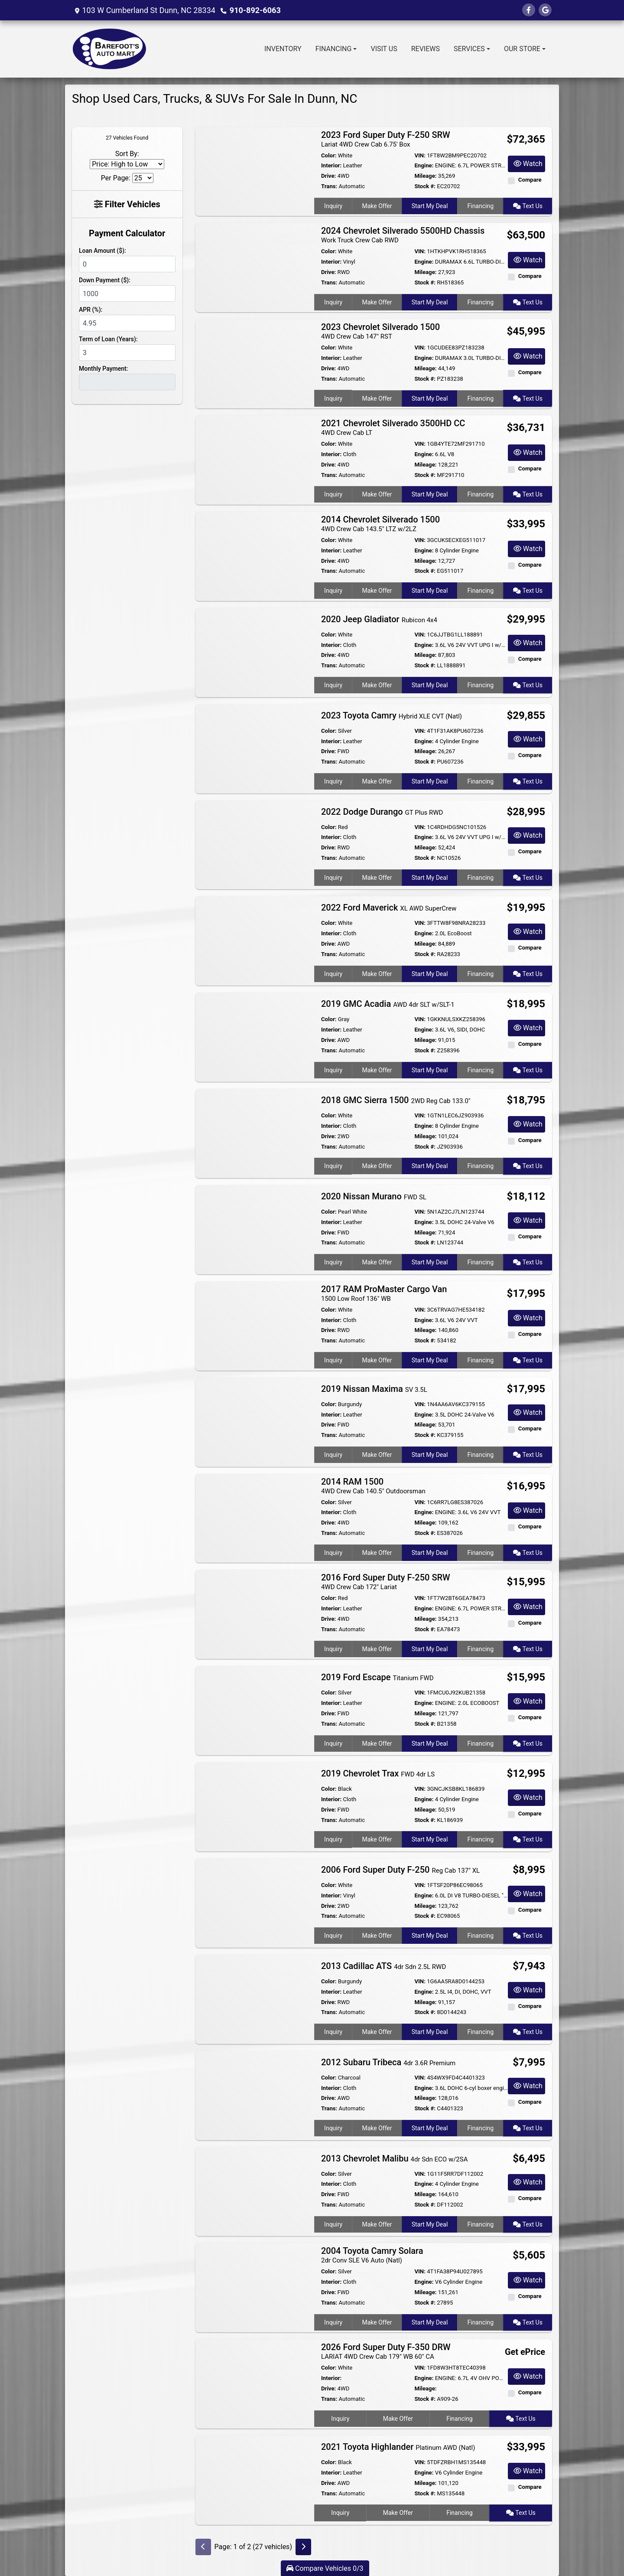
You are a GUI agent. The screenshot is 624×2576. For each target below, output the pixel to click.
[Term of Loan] (127, 352)
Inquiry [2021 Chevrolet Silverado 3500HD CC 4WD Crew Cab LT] (333, 494)
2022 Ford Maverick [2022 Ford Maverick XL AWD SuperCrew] (388, 907)
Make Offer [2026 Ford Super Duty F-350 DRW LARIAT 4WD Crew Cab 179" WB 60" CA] (398, 2418)
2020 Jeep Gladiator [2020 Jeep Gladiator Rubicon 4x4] (379, 619)
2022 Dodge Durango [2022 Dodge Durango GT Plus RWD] (382, 811)
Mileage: (425, 176)
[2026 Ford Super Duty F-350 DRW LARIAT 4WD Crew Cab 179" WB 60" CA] (254, 2384)
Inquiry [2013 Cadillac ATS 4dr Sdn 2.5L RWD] (333, 2031)
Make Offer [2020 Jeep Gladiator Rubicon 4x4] (377, 685)
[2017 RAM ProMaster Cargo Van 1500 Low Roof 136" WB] (254, 1325)
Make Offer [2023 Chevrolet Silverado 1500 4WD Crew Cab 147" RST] (377, 398)
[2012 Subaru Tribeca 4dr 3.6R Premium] (254, 2095)
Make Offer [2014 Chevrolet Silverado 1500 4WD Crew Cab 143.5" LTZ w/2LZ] (377, 590)
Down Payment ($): (104, 280)
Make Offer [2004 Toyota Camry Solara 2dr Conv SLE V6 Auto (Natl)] (377, 2322)
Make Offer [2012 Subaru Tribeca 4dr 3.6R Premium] (377, 2128)
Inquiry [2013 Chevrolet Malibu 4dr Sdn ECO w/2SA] (333, 2224)
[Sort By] (127, 164)
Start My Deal (430, 205)
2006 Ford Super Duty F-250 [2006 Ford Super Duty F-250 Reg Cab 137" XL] (400, 1869)
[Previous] (203, 2547)
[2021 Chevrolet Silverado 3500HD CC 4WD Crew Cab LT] (254, 459)
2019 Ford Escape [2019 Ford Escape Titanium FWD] (377, 1677)
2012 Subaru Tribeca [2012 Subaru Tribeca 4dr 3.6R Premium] (388, 2062)
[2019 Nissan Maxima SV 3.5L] (254, 1421)
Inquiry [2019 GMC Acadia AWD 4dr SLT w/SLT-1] (333, 1070)
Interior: (331, 165)
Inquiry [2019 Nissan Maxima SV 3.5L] (333, 1454)
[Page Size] (142, 178)
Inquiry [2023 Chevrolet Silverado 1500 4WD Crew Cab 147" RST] (333, 398)
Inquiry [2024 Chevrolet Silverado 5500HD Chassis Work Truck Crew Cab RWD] (333, 302)
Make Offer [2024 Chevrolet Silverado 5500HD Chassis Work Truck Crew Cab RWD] (377, 302)
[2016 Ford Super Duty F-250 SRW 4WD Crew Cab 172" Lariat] (254, 1614)
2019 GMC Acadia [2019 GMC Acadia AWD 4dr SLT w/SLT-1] (388, 1004)
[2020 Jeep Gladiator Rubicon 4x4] (254, 652)
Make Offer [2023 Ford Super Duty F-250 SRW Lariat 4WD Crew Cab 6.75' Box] (377, 205)
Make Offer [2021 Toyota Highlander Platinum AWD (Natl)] (398, 2512)
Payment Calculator (127, 233)
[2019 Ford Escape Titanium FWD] (254, 1710)
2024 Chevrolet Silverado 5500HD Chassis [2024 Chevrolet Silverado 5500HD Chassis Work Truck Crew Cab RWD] (402, 234)
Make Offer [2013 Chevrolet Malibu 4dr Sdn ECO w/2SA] (377, 2224)
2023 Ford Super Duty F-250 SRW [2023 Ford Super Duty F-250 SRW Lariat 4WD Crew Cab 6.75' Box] (385, 139)
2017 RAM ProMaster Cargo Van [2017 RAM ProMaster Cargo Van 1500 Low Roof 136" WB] (384, 1293)
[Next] (303, 2547)
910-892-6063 (255, 10)
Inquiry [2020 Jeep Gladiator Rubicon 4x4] (333, 685)
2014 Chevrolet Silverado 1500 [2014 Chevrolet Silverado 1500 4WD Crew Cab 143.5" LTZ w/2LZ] (380, 523)
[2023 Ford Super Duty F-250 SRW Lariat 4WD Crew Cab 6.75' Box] (254, 171)
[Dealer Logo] (110, 49)
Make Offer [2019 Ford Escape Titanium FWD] (377, 1743)
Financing (481, 205)
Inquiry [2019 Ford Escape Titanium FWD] (333, 1743)
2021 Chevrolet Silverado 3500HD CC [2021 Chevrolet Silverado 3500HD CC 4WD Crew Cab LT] (393, 427)
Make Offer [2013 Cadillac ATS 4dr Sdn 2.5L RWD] (377, 2031)
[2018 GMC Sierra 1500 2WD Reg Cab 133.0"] (254, 1133)
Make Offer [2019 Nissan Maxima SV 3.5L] (377, 1454)
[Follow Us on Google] (545, 10)
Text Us (528, 205)
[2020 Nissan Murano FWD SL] (254, 1229)
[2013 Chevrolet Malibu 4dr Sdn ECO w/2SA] (254, 2191)
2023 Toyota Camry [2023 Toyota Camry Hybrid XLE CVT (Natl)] (391, 715)
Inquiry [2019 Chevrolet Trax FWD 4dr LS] (333, 1839)
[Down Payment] (127, 293)
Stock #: (425, 186)
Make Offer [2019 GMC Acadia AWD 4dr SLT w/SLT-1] (377, 1070)
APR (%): (90, 309)
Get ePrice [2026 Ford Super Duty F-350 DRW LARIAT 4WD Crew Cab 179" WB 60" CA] (525, 2352)
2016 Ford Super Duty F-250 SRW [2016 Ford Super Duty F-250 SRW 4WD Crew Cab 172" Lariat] (385, 1581)
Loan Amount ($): (102, 250)
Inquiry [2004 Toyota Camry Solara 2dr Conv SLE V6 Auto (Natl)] (333, 2322)
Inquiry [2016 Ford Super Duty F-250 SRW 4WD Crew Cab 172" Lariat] (333, 1649)
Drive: (328, 176)
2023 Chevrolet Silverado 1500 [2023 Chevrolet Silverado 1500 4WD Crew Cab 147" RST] (380, 331)
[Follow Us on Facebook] (528, 10)
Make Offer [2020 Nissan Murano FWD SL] (377, 1262)
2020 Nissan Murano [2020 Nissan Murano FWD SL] (373, 1196)
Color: (329, 155)
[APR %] (127, 323)
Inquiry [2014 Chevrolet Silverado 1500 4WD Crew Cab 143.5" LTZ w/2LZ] (333, 590)
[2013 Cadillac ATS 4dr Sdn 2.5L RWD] (254, 1999)
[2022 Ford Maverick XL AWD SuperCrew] (254, 941)
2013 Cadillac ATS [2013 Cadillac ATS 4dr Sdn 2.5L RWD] (383, 1966)
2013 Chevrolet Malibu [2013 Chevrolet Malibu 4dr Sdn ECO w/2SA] (394, 2158)
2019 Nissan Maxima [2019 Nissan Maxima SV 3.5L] (374, 1389)
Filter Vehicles (127, 204)
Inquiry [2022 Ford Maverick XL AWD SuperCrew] (333, 973)
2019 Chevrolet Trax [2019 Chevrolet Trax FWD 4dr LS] (378, 1773)
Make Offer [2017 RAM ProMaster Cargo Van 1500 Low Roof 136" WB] (377, 1360)
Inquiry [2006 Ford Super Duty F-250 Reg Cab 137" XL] (333, 1935)
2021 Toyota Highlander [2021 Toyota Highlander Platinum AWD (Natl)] (398, 2447)
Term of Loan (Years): (108, 339)
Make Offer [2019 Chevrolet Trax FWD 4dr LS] (377, 1839)
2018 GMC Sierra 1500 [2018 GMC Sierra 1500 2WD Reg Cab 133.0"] (396, 1100)
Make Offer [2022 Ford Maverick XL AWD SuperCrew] (377, 973)
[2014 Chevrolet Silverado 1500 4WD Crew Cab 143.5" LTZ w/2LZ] (254, 556)
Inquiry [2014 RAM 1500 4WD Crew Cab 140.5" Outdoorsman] (333, 1552)
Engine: (423, 165)
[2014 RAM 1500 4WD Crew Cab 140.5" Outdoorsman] (254, 1518)
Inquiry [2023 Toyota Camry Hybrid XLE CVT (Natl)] (333, 781)
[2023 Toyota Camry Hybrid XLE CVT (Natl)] (254, 748)
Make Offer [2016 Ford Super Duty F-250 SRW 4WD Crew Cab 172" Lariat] (377, 1649)
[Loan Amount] (127, 264)
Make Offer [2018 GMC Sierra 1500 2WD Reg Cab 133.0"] (377, 1165)
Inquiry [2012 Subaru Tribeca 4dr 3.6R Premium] (333, 2128)
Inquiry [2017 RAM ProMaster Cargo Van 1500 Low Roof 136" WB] (333, 1360)
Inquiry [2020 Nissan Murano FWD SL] (333, 1262)
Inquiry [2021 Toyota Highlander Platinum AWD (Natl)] (340, 2512)
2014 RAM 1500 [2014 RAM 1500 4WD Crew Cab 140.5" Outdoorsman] (373, 1485)
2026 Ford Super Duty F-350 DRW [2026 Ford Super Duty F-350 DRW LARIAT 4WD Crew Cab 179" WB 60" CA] (386, 2351)
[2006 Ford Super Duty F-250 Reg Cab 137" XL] (254, 1902)
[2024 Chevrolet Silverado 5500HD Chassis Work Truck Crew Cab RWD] (254, 267)
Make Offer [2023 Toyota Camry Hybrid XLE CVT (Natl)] (377, 781)
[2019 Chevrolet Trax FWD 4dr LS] (254, 1806)
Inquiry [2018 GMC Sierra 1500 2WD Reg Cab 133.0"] (333, 1165)
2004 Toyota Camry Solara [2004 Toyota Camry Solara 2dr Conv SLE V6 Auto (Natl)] (372, 2255)
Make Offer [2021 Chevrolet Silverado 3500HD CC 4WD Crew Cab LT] (377, 494)
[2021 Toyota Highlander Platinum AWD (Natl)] (254, 2479)
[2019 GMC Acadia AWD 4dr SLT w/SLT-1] (254, 1036)
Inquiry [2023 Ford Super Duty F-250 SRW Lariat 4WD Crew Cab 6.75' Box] (333, 205)
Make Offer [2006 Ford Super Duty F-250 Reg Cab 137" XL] (377, 1935)
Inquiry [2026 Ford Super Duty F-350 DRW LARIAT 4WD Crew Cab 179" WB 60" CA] (340, 2418)
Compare (530, 179)
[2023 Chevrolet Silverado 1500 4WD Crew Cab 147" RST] (254, 363)
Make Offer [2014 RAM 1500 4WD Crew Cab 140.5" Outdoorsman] (377, 1552)
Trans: (329, 186)
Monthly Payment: (103, 368)
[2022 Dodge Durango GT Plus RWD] (254, 844)
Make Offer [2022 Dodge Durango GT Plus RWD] (377, 877)
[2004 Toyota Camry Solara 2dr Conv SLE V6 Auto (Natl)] (254, 2287)
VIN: (420, 155)
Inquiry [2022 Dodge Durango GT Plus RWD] (333, 877)
